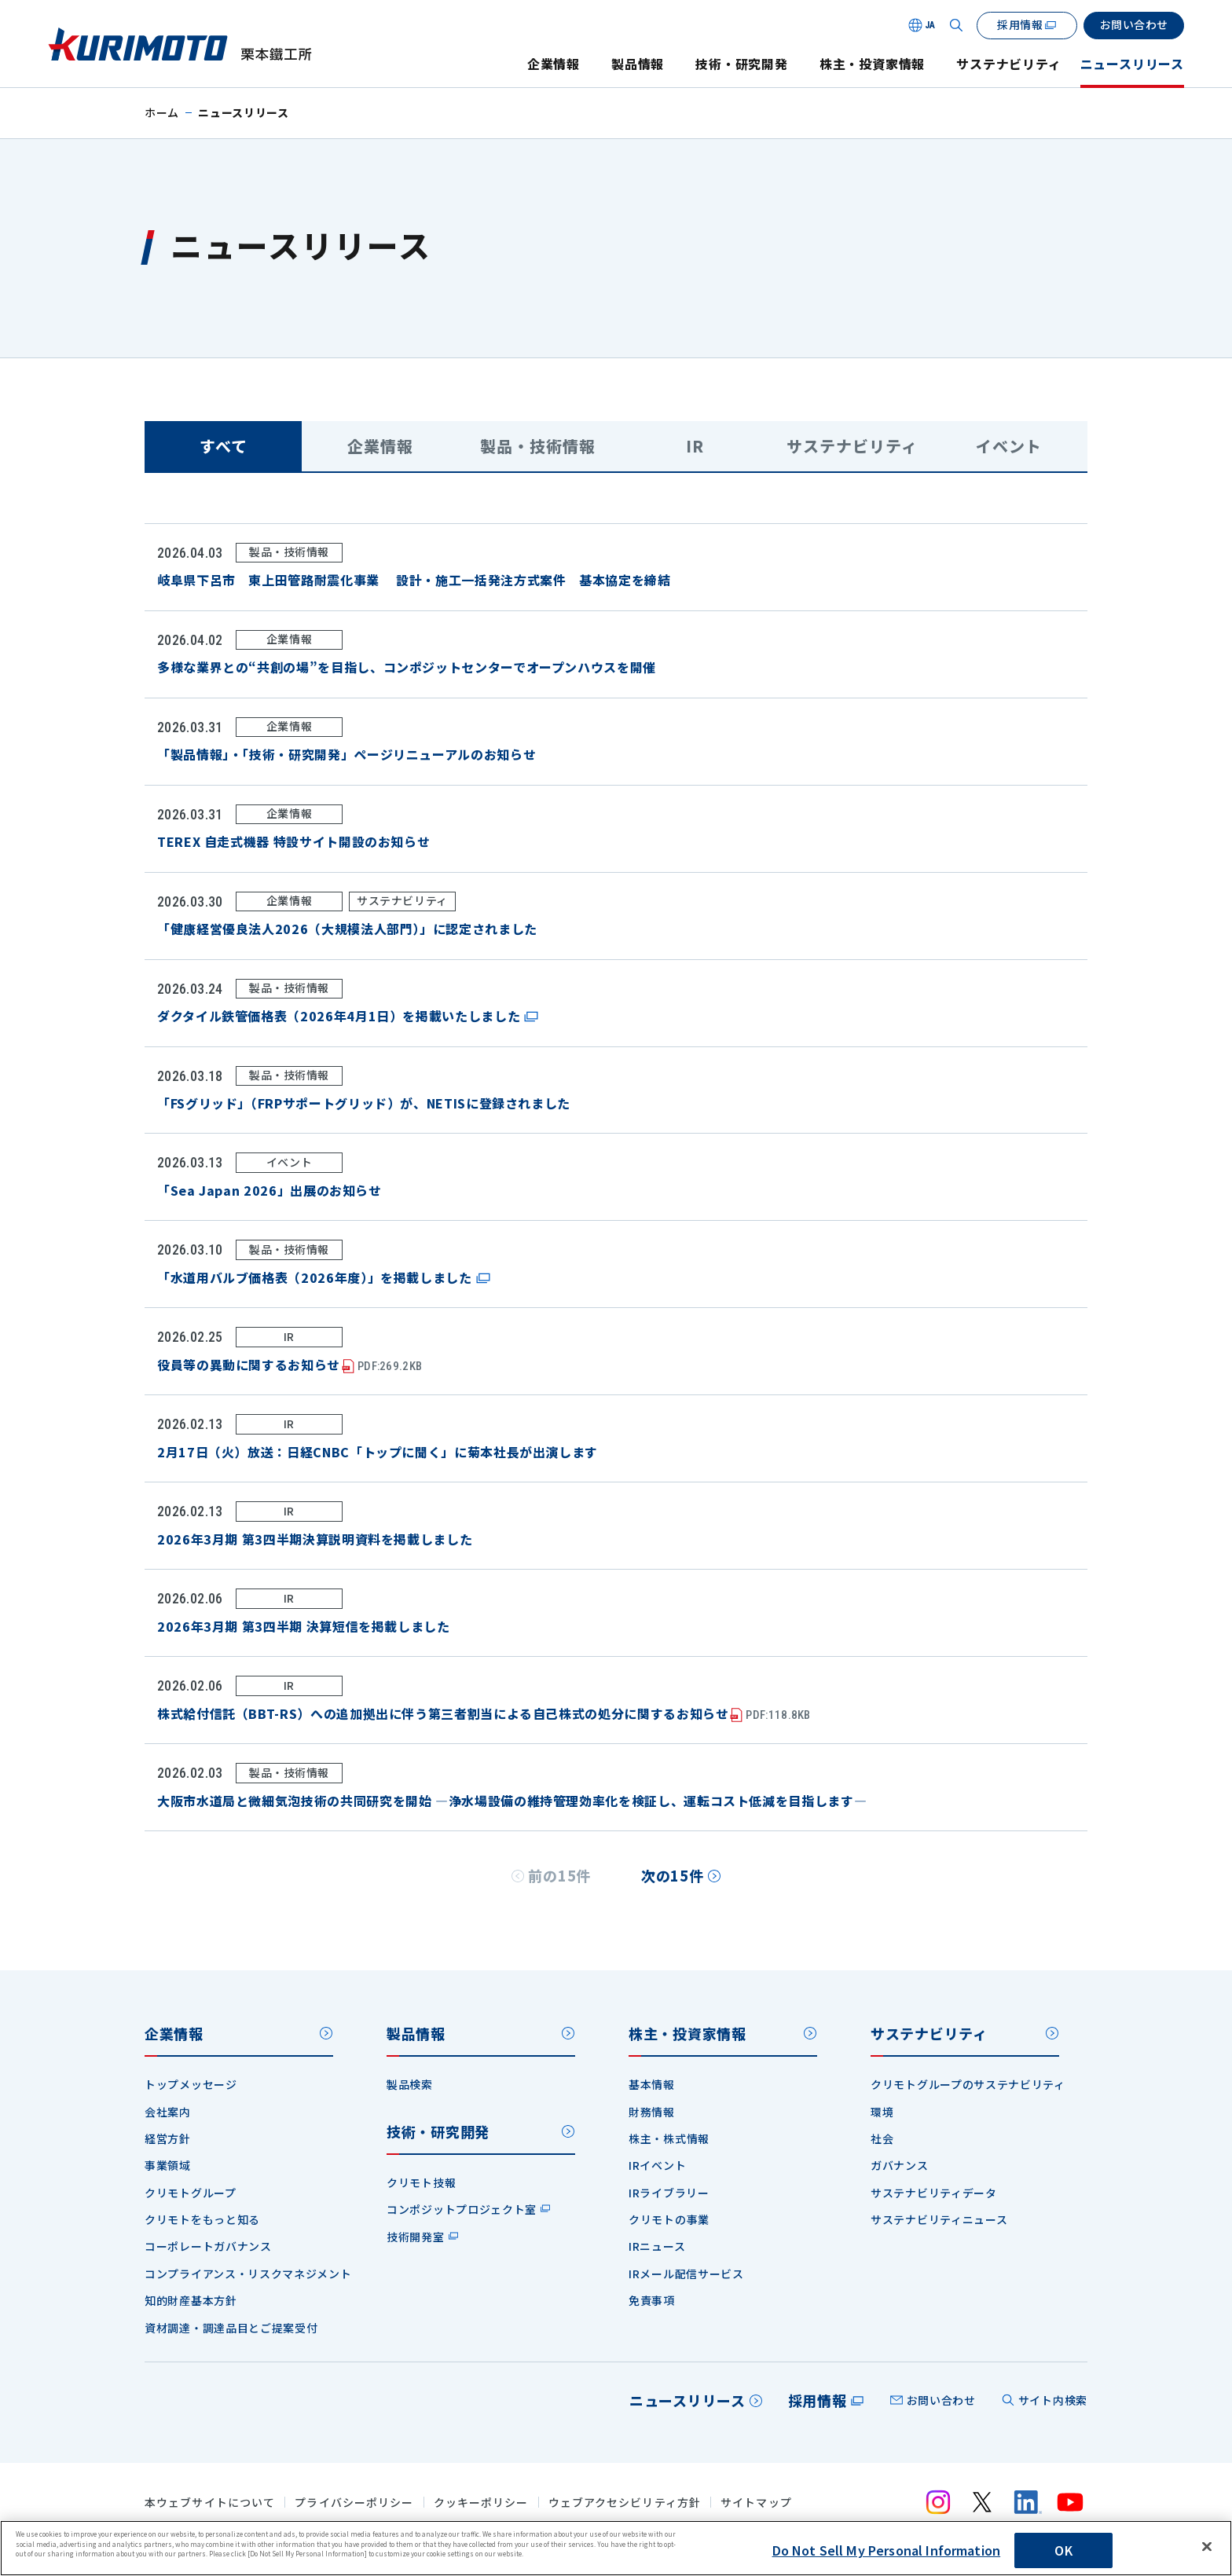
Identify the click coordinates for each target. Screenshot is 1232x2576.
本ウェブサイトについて (210, 2502)
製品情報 (637, 64)
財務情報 (652, 2112)
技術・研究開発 (741, 64)
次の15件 (672, 1875)
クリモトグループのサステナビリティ (968, 2084)
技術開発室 (416, 2236)
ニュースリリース (1132, 64)
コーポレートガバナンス (208, 2246)
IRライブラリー (669, 2192)
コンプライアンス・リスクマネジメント (248, 2273)
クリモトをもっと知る (202, 2219)
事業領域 (168, 2165)
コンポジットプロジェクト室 (462, 2209)
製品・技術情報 (538, 445)
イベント (1009, 445)
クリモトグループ (190, 2192)
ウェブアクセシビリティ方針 (625, 2502)
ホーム (162, 112)
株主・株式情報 (669, 2138)
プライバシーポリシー (354, 2502)
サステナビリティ (1008, 64)
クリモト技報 (421, 2182)
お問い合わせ (941, 2400)
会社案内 (168, 2112)
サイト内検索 (1052, 2400)
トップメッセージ (191, 2084)
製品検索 (410, 2084)
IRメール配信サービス (686, 2273)
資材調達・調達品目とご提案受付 (231, 2328)
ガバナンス (900, 2165)
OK (1063, 2550)
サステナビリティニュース (939, 2219)
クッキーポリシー (481, 2502)
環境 (882, 2112)
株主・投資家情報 (872, 64)
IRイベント (657, 2165)
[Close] (1207, 2547)
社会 (882, 2138)
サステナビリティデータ (934, 2192)
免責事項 (652, 2300)
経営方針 (168, 2138)
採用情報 (817, 2400)
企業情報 (553, 64)
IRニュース (657, 2246)
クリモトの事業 (669, 2219)
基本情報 (652, 2084)
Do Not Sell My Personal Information (886, 2550)
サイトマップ (756, 2502)
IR (695, 445)
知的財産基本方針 (191, 2300)
